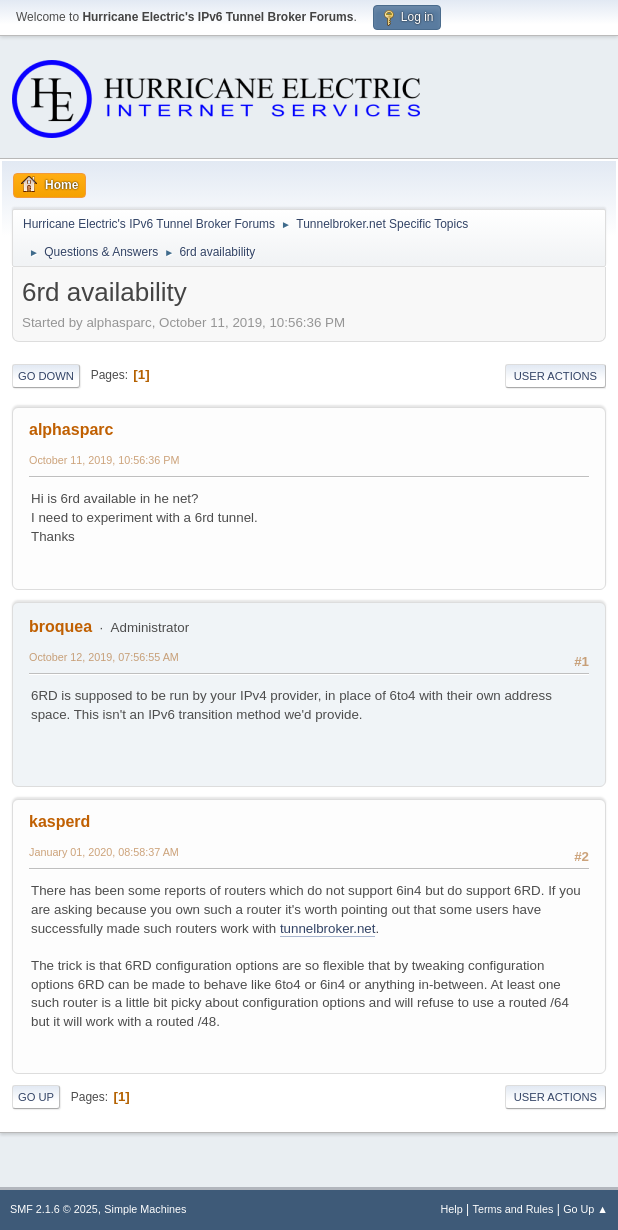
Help (452, 1209)
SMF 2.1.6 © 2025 (54, 1209)
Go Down (46, 376)
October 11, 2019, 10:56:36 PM (104, 460)
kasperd (59, 821)
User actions (555, 376)
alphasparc (71, 429)
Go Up (36, 1097)
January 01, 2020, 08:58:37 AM (104, 852)
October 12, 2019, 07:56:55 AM (104, 657)
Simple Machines (145, 1209)
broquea (60, 626)
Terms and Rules (513, 1209)
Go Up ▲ (585, 1209)
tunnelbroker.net (328, 928)
